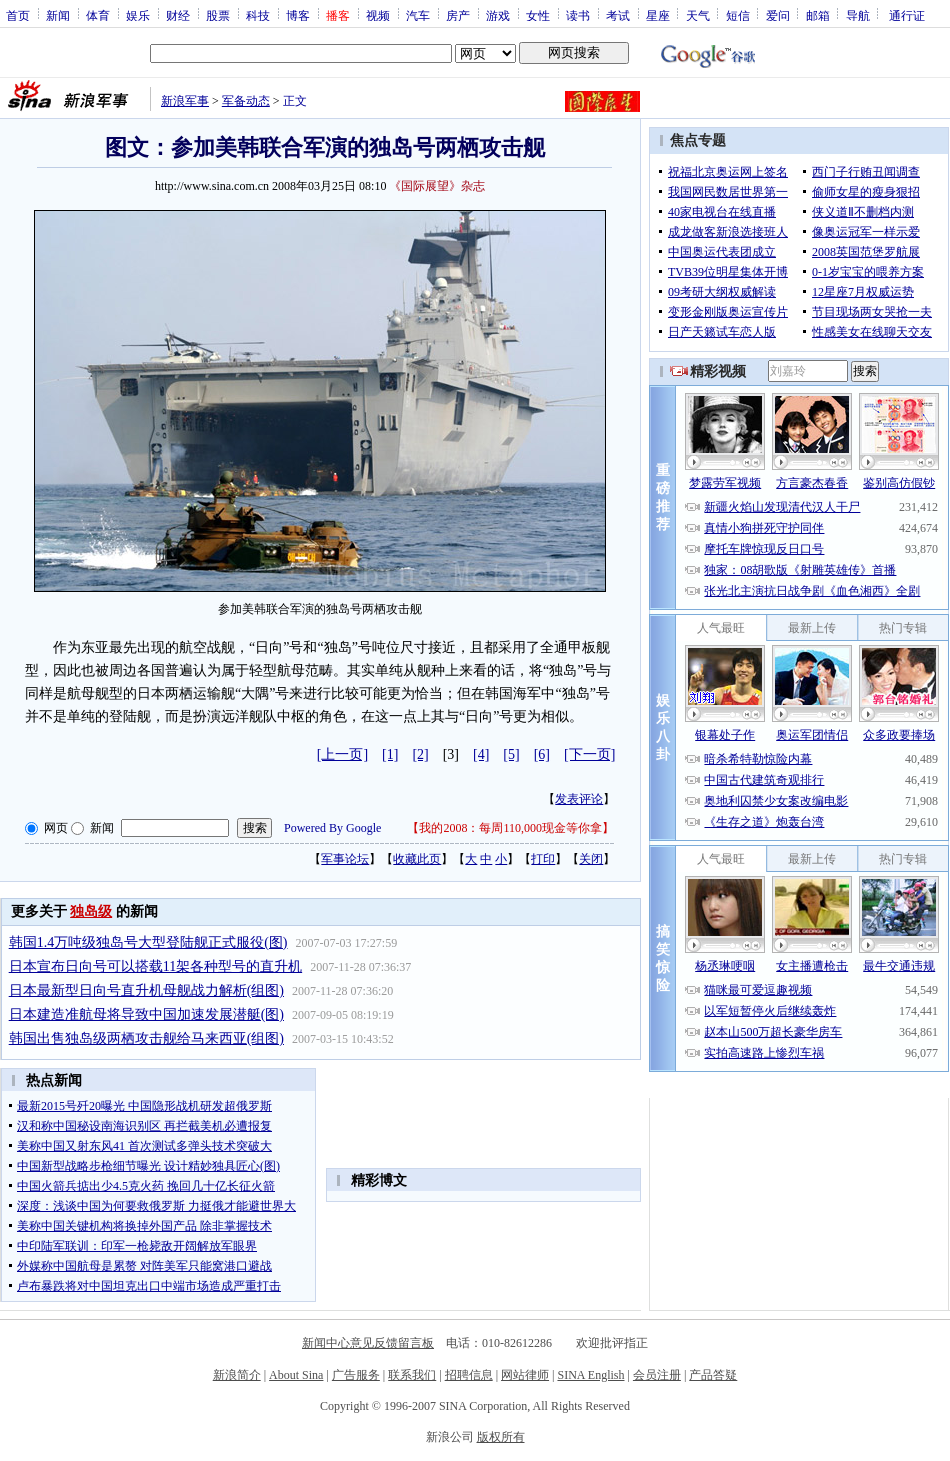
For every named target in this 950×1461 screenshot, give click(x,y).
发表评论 (579, 799)
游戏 (498, 15)
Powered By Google (332, 828)
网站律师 (525, 1375)
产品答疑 (713, 1375)
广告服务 (356, 1375)
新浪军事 (185, 101)
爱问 (778, 15)
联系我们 (412, 1375)
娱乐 (138, 15)
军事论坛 (345, 859)
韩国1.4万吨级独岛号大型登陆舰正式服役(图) (148, 942)
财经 (178, 15)
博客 (298, 15)
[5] (511, 754)
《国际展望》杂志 (437, 186)
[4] (481, 754)
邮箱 (818, 15)
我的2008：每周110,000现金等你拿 (510, 828)
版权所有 (501, 1437)
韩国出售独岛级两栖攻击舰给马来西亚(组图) (146, 1038)
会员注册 (657, 1375)
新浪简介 (237, 1375)
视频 (378, 15)
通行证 (907, 15)
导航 (858, 15)
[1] (390, 754)
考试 (618, 15)
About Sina (296, 1375)
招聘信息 (469, 1375)
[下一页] (589, 754)
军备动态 (246, 101)
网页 (56, 828)
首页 (18, 15)
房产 (458, 15)
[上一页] (342, 754)
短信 (738, 15)
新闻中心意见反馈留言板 (368, 1343)
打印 (543, 859)
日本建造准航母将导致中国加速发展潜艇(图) (146, 1014)
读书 (578, 15)
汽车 (418, 15)
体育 (98, 15)
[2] (420, 754)
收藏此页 (417, 859)
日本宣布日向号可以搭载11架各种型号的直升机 (155, 966)
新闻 (58, 15)
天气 (698, 15)
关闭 (591, 859)
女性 (538, 15)
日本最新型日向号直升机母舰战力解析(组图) (146, 990)
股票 (218, 15)
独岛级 (91, 911)
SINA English (590, 1375)
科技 (258, 15)
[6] (542, 754)
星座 (658, 15)
